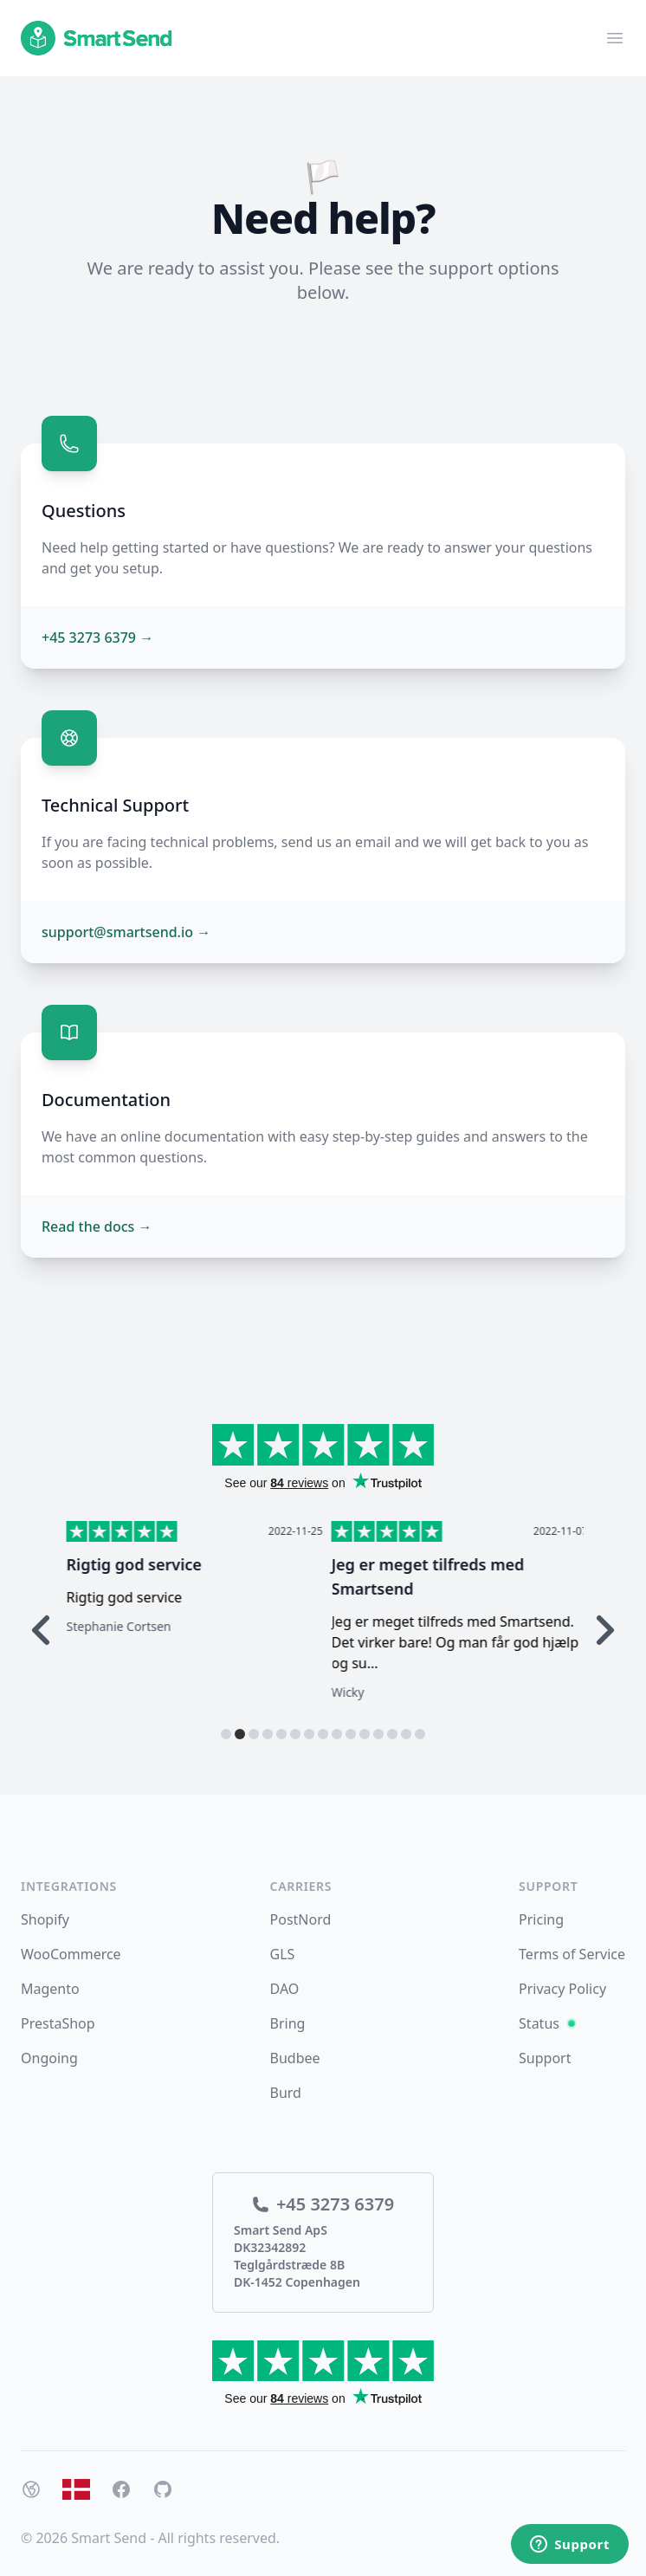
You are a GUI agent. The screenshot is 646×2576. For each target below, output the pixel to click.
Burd (285, 2092)
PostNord (301, 1919)
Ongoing (49, 2058)
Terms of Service (572, 1954)
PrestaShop (58, 2023)
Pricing (541, 1919)
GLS (282, 1954)
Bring (288, 2023)
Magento (50, 1988)
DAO (285, 1988)
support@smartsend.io (126, 932)
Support (545, 2058)
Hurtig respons (119, 1564)
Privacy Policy (562, 1988)
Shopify (45, 1919)
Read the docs (97, 1226)
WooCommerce (71, 1954)
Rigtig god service (394, 1564)
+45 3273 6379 (97, 637)
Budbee (295, 2058)
